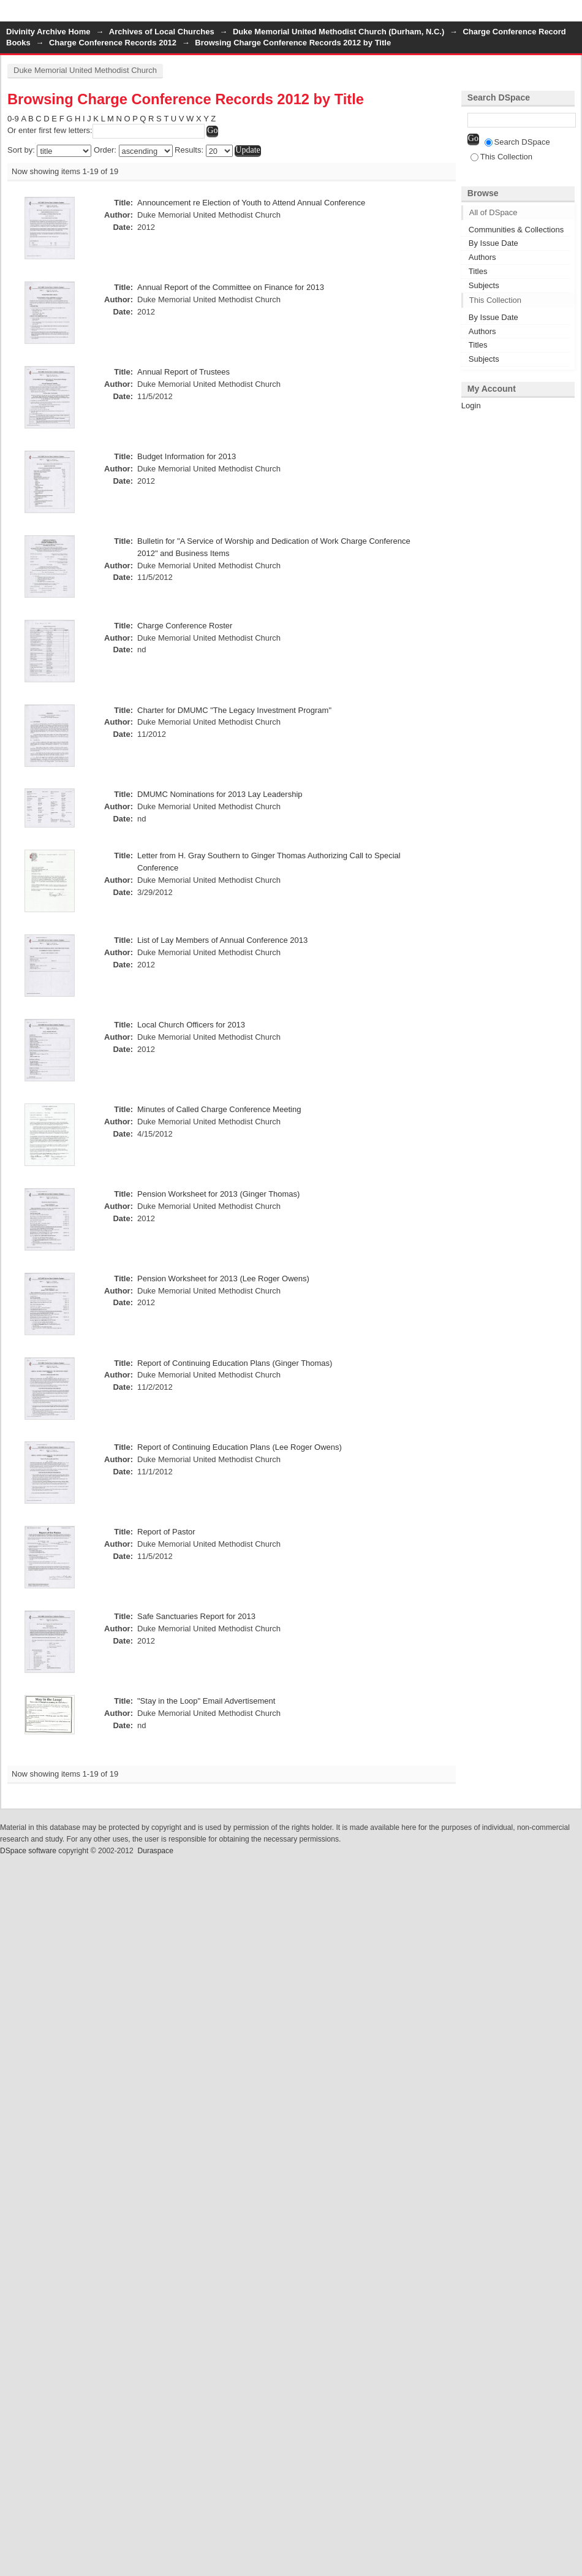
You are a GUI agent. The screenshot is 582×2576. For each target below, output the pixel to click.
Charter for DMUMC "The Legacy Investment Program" (234, 710)
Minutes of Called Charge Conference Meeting (219, 1109)
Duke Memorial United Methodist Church (85, 70)
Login (572, 15)
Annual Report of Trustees (183, 371)
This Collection (501, 156)
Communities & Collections (516, 229)
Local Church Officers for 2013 (191, 1024)
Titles (478, 271)
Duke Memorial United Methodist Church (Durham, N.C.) (338, 31)
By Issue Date (493, 243)
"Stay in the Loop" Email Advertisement (206, 1700)
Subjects (484, 285)
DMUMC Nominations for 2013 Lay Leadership (220, 794)
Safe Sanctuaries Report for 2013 (196, 1616)
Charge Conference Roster (184, 625)
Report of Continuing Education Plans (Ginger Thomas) (234, 1363)
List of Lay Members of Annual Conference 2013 (222, 940)
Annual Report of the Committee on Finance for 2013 (230, 287)
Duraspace (155, 1850)
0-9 (13, 118)
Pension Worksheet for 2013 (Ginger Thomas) (218, 1193)
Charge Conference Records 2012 (112, 42)
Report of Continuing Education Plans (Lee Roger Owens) (239, 1447)
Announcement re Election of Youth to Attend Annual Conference (251, 202)
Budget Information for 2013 (186, 456)
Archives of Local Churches (161, 31)
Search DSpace (517, 142)
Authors (482, 257)
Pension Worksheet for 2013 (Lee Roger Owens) (223, 1278)
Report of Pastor (166, 1531)
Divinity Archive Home (48, 31)
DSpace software (28, 1850)
